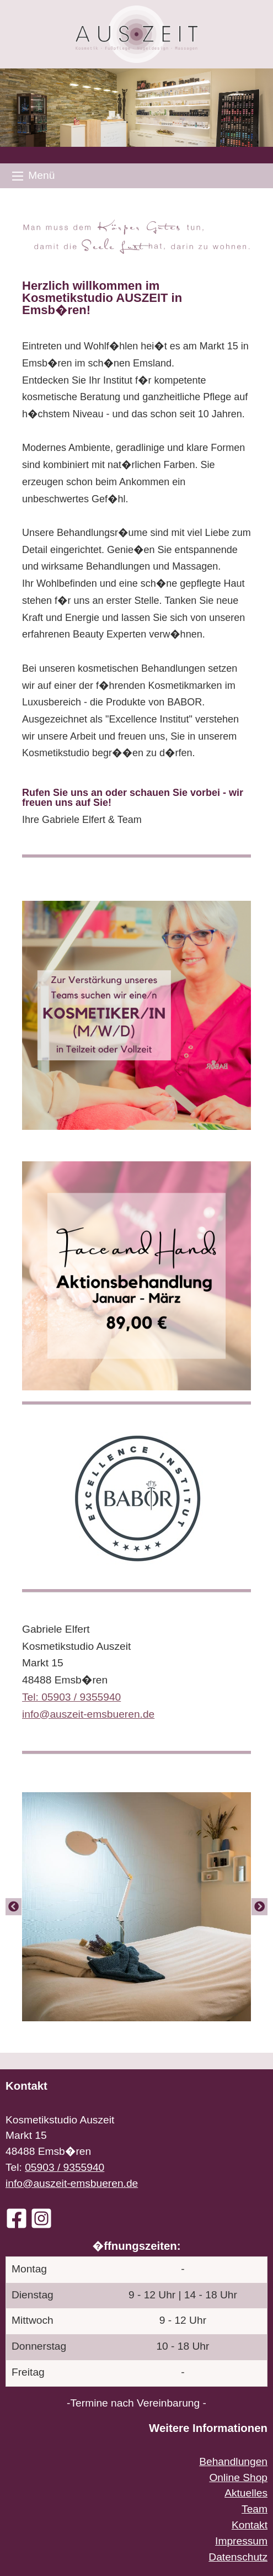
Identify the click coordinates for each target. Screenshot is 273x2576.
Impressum (241, 2541)
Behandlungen (233, 2461)
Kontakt (249, 2525)
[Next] (259, 1906)
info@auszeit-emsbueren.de (72, 2183)
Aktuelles (245, 2493)
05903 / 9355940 (64, 2167)
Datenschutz (237, 2557)
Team (254, 2509)
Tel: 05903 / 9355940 (71, 1697)
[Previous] (14, 1906)
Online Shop (238, 2477)
